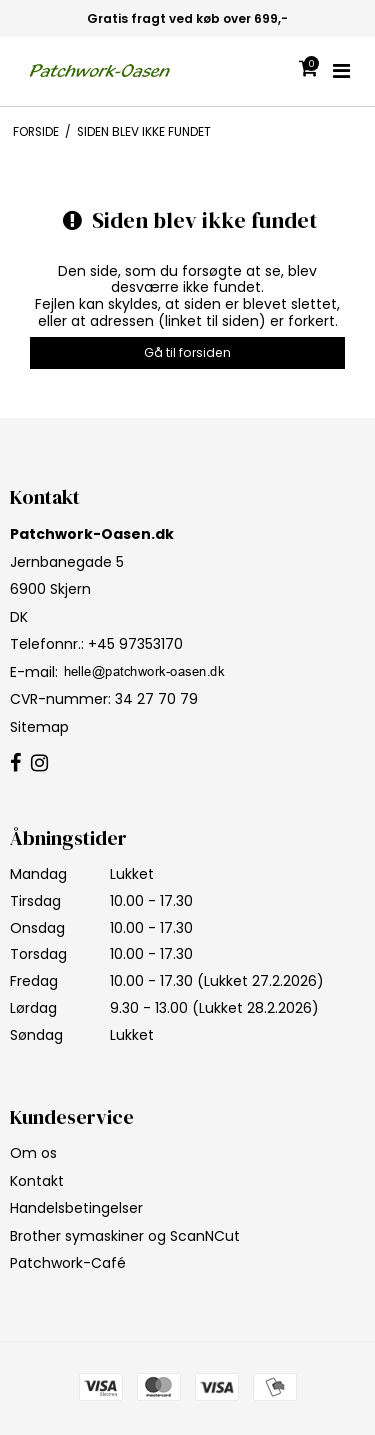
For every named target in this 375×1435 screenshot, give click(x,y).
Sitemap (39, 727)
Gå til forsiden (187, 352)
